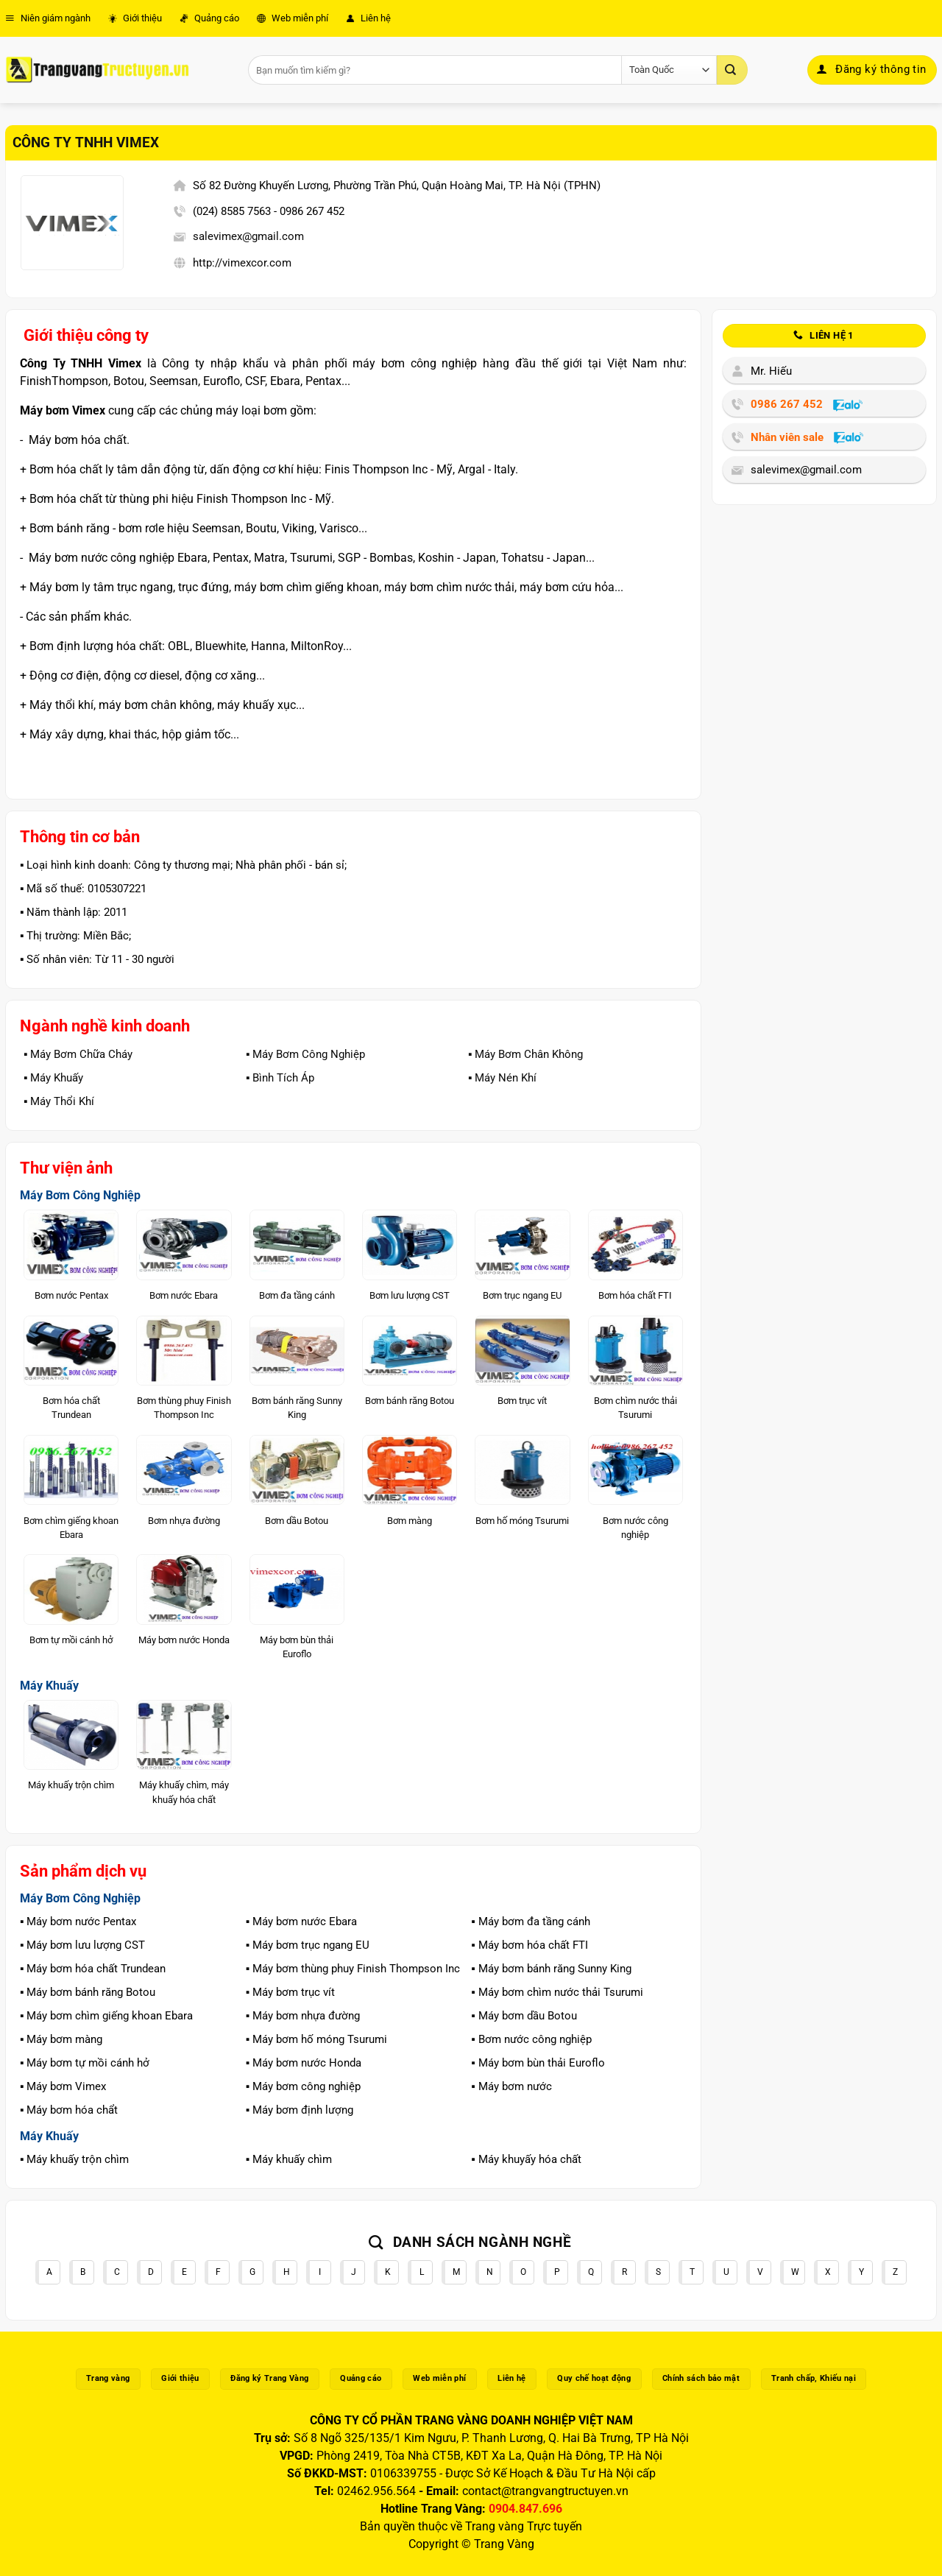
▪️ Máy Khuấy (53, 1077)
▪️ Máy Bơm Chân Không (525, 1054)
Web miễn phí (292, 18)
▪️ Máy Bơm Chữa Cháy (78, 1054)
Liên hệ (368, 18)
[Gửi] (732, 70)
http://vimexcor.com (242, 262)
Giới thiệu (135, 18)
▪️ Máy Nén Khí (502, 1077)
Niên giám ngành (48, 18)
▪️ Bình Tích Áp (280, 1077)
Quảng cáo (209, 18)
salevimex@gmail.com (248, 236)
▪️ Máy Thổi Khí (59, 1101)
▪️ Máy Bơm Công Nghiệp (305, 1054)
